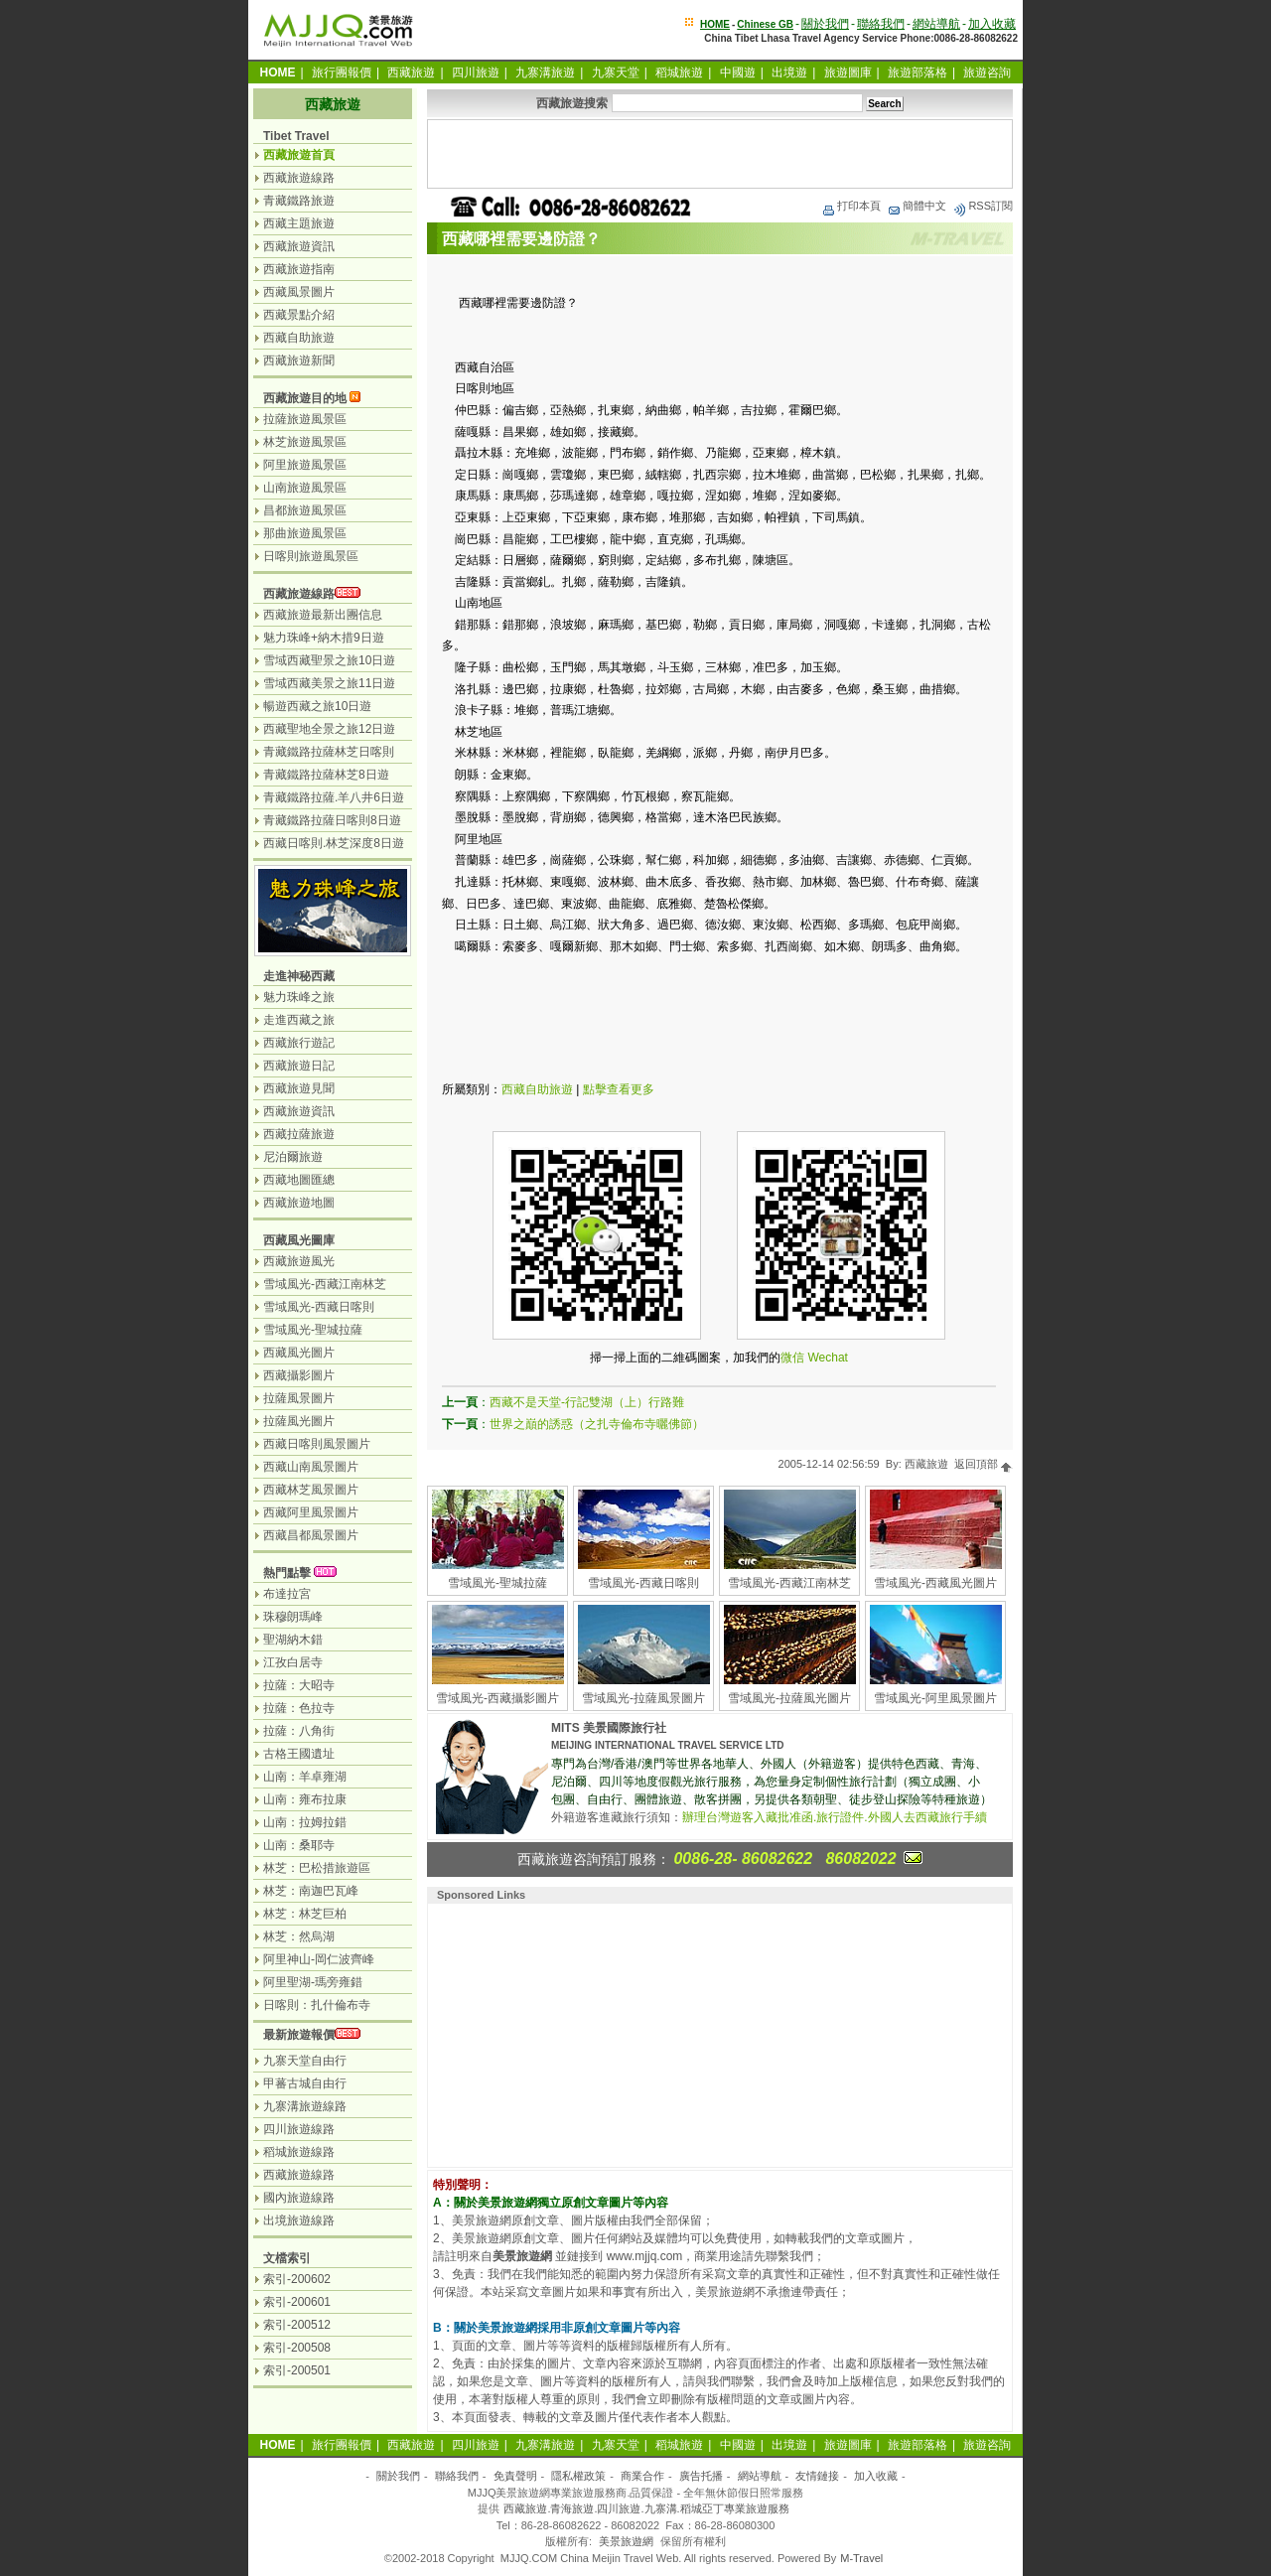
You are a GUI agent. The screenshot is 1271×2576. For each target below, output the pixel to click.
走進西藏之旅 (299, 1020)
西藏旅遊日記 (299, 1066)
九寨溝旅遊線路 (305, 2106)
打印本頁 (851, 206)
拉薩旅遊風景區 (305, 419)
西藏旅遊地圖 (299, 1203)
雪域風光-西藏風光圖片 (935, 1583)
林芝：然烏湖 (299, 1936)
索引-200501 (297, 2370)
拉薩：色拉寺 (299, 1708)
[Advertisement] (720, 154)
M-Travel (861, 2558)
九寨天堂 (615, 72)
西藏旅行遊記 (299, 1043)
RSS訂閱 (982, 206)
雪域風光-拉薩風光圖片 (789, 1698)
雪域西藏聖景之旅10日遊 (329, 660)
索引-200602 (297, 2279)
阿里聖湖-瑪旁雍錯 (312, 1982)
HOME (715, 24)
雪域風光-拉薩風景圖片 (643, 1698)
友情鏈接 (817, 2476)
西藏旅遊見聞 (299, 1088)
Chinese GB (765, 24)
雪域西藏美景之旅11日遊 (329, 683)
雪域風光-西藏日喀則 (643, 1583)
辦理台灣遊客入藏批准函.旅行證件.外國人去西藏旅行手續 (834, 1817)
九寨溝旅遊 (545, 72)
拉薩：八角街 (299, 1731)
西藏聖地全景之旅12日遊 (329, 729)
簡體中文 (916, 206)
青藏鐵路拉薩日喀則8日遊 (332, 820)
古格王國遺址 (299, 1754)
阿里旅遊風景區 (305, 465)
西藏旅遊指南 (299, 269)
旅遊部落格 (917, 72)
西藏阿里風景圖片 (310, 1512)
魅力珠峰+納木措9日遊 (323, 637)
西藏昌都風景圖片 (310, 1535)
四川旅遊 (475, 72)
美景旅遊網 (626, 2541)
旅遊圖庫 (848, 72)
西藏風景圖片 (299, 292)
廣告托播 (701, 2476)
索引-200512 (297, 2325)
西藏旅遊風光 (299, 1261)
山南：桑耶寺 (299, 1845)
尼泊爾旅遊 (293, 1157)
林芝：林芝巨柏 (305, 1914)
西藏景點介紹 (299, 315)
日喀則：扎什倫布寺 (316, 2005)
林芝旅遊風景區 (305, 442)
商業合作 (642, 2476)
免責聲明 (515, 2476)
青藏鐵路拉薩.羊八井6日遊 (333, 797)
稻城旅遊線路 (299, 2152)
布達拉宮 (287, 1594)
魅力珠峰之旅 (299, 997)
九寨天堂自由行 (305, 2061)
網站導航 (936, 24)
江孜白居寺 (293, 1662)
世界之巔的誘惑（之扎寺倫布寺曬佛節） (597, 1424)
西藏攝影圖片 (299, 1375)
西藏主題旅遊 (299, 223)
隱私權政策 (578, 2476)
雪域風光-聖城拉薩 (497, 1583)
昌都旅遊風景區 (305, 510)
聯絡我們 (881, 24)
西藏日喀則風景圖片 (316, 1444)
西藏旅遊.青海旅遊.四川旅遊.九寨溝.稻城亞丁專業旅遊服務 (645, 2508)
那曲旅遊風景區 (305, 533)
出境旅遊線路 (299, 2220)
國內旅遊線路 (299, 2198)
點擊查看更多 (618, 1089)
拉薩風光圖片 (299, 1421)
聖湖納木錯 (293, 1639)
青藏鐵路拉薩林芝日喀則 (328, 752)
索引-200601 (297, 2302)
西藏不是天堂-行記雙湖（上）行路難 (587, 1402)
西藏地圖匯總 (299, 1180)
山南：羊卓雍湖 (305, 1777)
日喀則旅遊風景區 (310, 556)
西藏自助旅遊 (537, 1089)
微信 (792, 1357)
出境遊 (789, 72)
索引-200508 (297, 2348)
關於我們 (825, 24)
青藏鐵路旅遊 (299, 201)
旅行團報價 (341, 72)
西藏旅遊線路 (299, 178)
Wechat (827, 1357)
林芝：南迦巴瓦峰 (310, 1891)
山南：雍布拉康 (305, 1799)
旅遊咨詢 (987, 72)
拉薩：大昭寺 (299, 1685)
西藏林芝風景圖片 (310, 1490)
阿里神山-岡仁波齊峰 (318, 1959)
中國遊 (738, 72)
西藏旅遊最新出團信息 (322, 615)
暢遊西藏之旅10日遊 (317, 706)
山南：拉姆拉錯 (305, 1822)
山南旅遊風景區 (305, 488)
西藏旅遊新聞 (299, 360)
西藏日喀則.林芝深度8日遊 (333, 843)
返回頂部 (983, 1464)
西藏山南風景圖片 (310, 1467)
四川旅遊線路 (299, 2129)
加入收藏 (992, 24)
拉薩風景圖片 (299, 1398)
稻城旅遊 (679, 72)
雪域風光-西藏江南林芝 (789, 1583)
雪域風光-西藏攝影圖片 (497, 1698)
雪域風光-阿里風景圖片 (935, 1698)
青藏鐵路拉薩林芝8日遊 (326, 775)
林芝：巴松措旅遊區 (316, 1868)
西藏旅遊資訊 (299, 246)
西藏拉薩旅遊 (299, 1134)
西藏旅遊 (411, 72)
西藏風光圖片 (299, 1353)
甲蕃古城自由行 (305, 2083)
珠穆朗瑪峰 (293, 1617)
